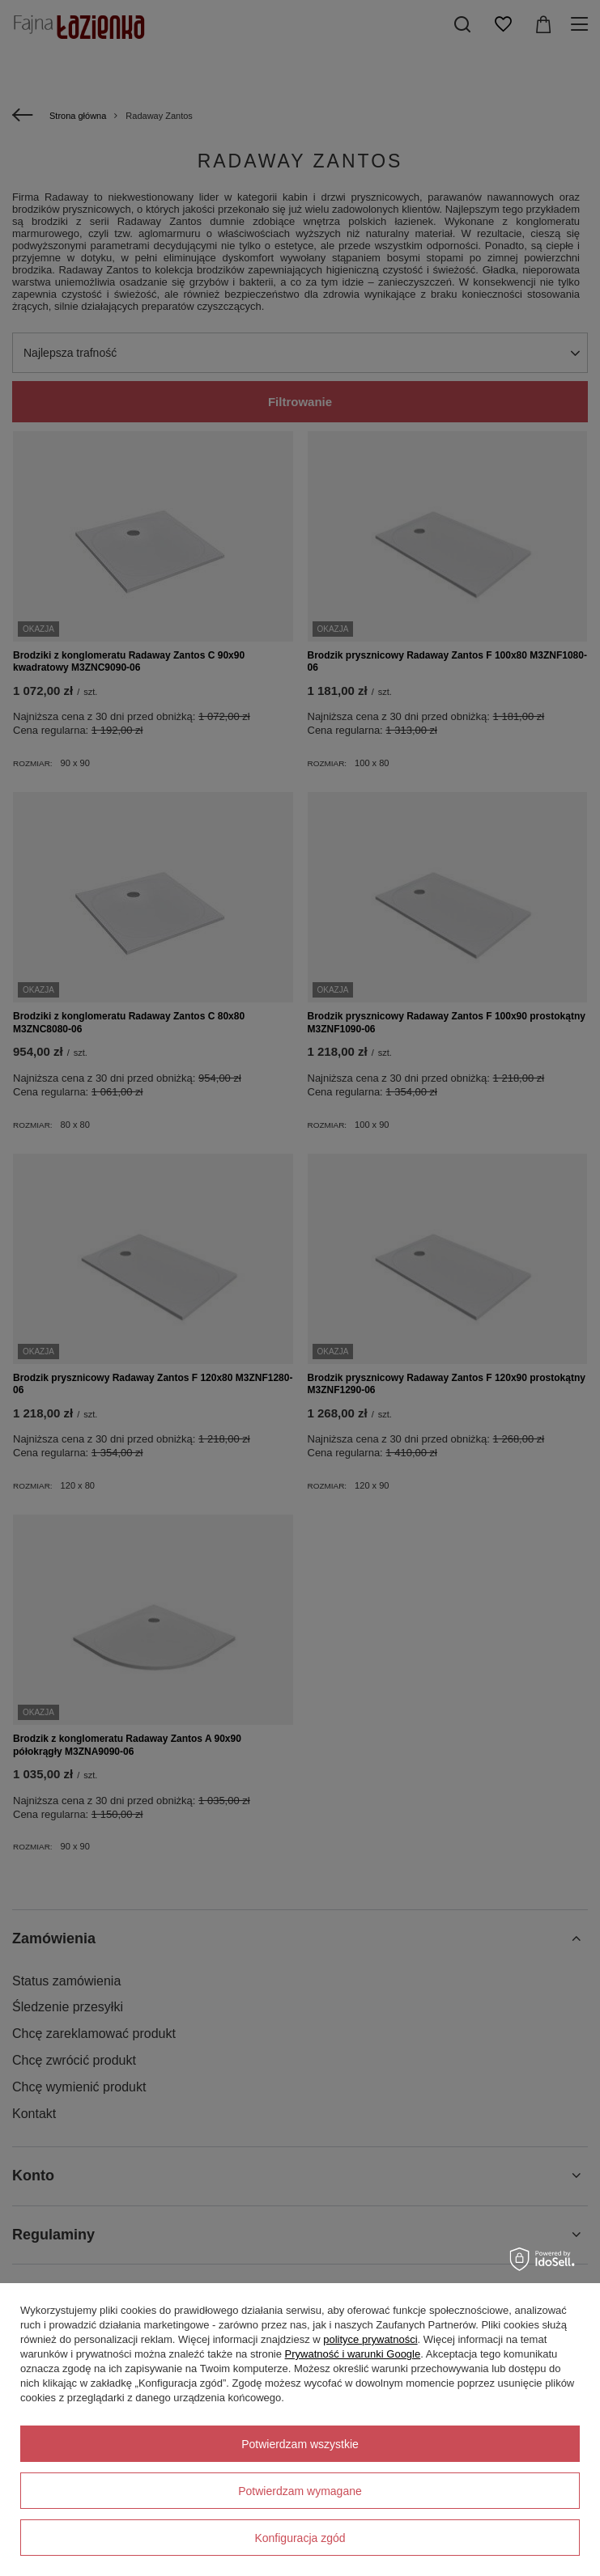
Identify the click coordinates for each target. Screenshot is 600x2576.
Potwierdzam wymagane (300, 2491)
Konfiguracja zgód (299, 2538)
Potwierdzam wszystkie (300, 2444)
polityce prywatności (370, 2339)
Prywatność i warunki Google (353, 2354)
